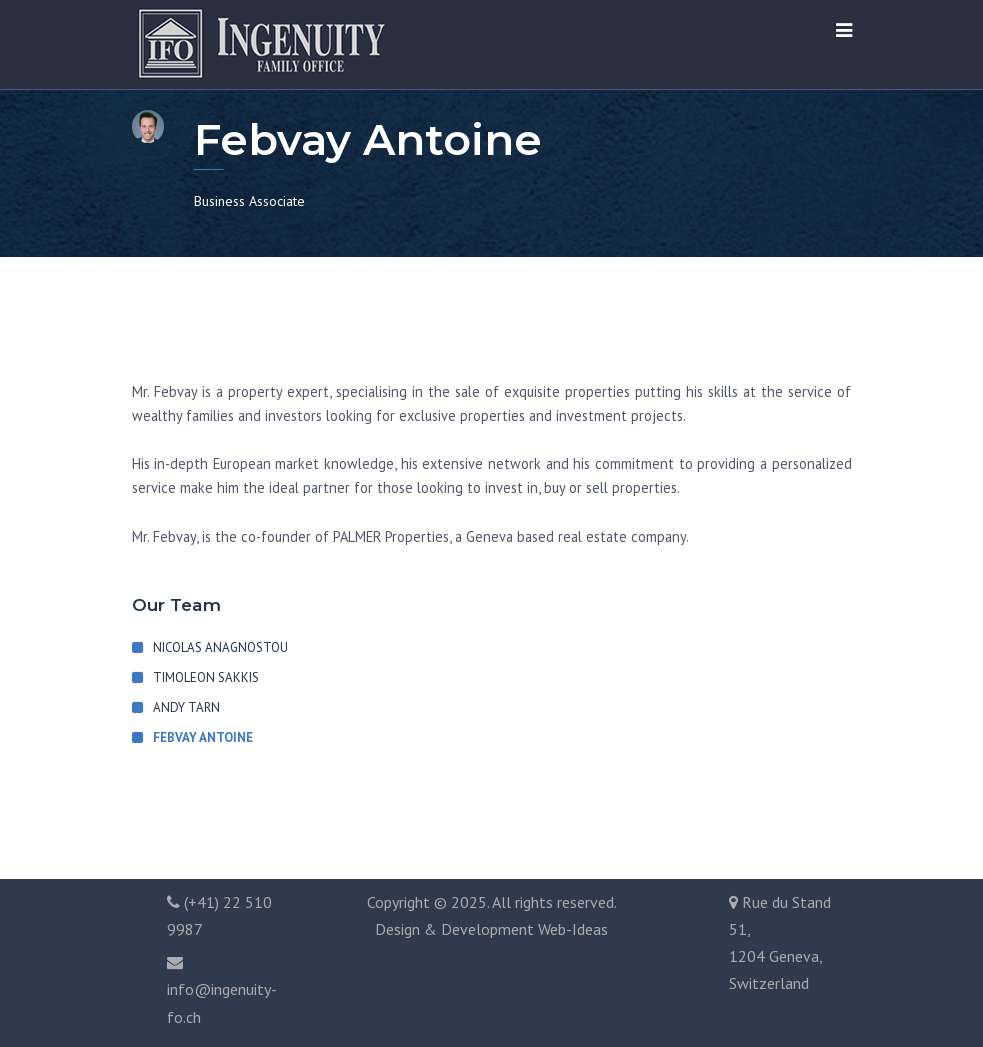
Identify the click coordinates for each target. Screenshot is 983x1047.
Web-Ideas (573, 929)
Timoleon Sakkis (206, 677)
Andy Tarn (186, 707)
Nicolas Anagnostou (220, 647)
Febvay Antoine (203, 737)
